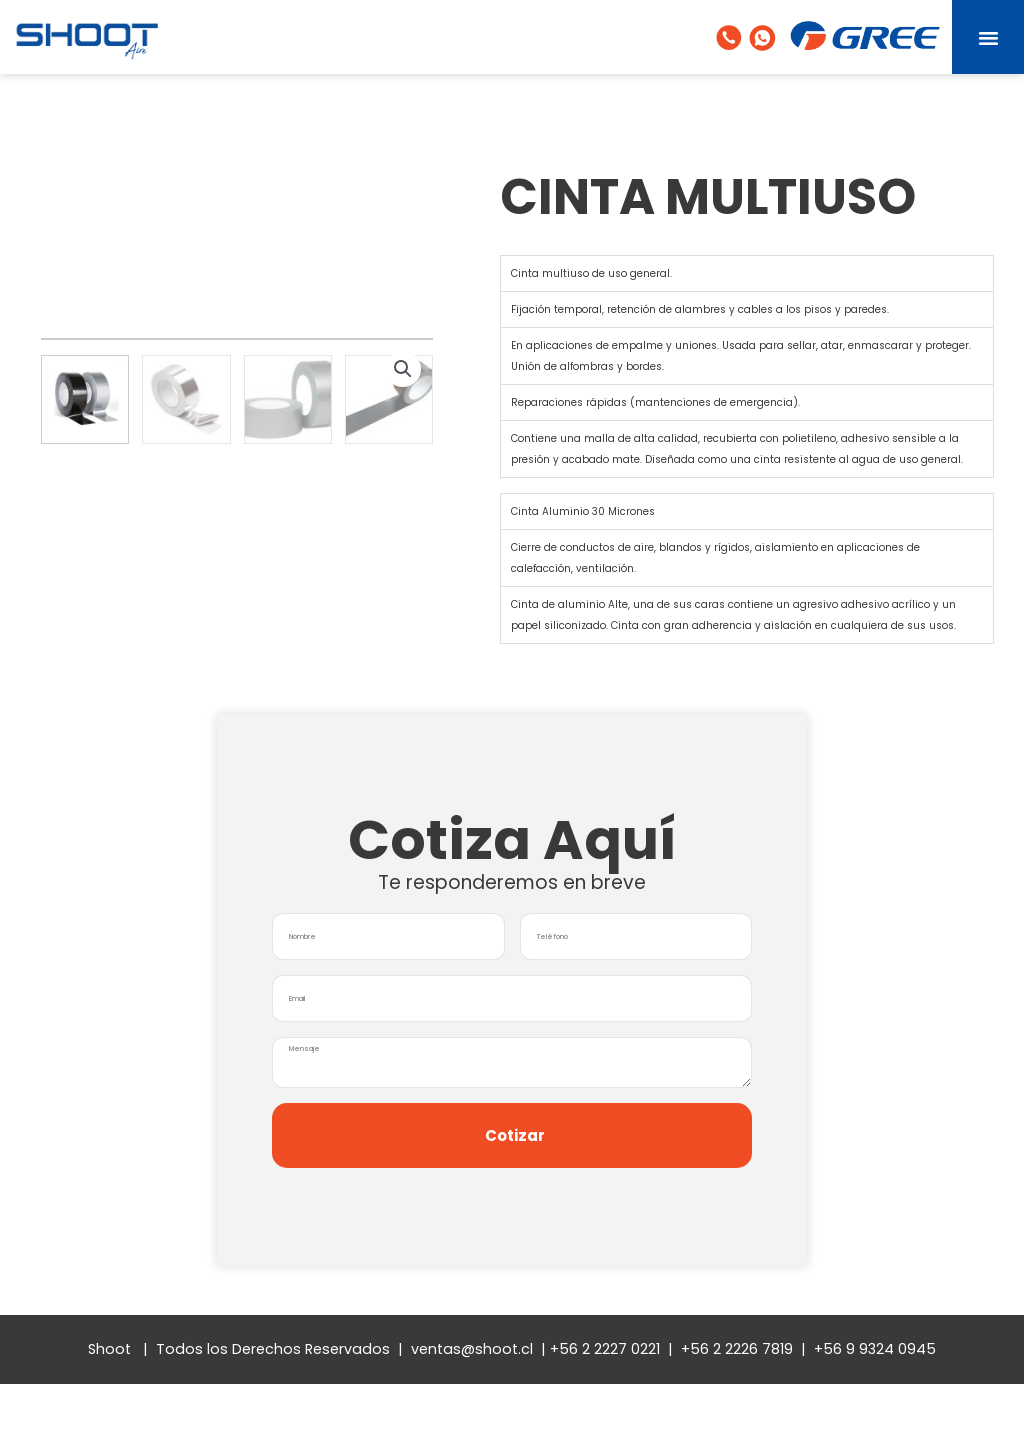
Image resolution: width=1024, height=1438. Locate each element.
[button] (988, 37)
